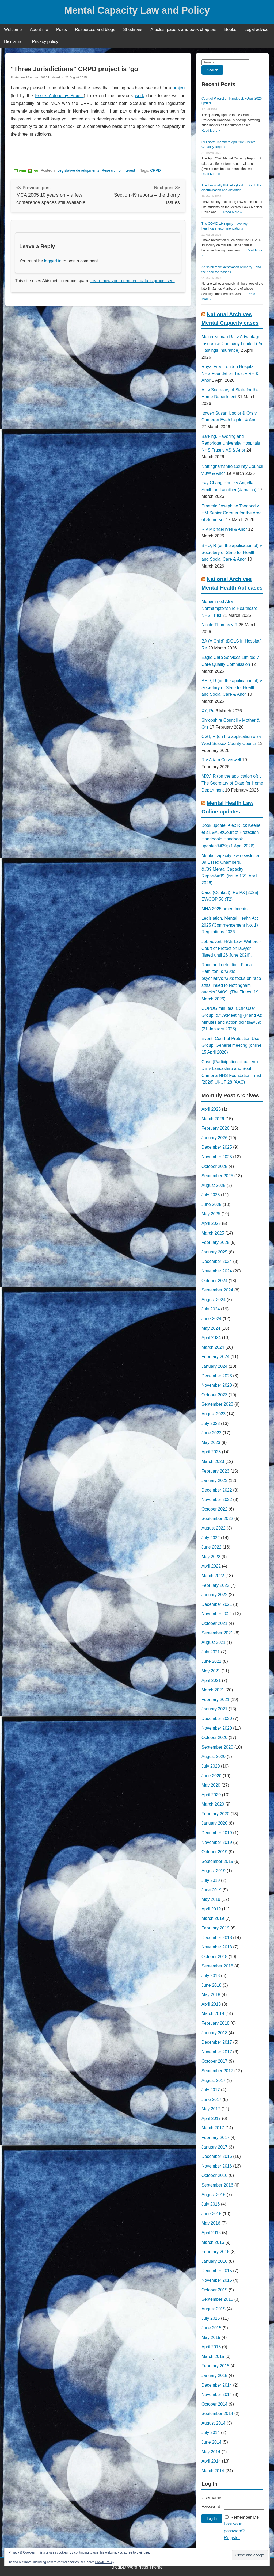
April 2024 (211, 1337)
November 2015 (216, 2280)
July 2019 (210, 1880)
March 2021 (212, 1690)
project (179, 88)
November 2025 (216, 1157)
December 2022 (216, 1490)
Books (230, 29)
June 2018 (211, 1985)
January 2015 (214, 2375)
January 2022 (214, 1594)
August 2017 (213, 2080)
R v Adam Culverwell (221, 760)
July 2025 (210, 1195)
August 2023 (213, 1414)
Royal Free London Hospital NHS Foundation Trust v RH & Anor (229, 373)
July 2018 (210, 1975)
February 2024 (215, 1356)
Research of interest (118, 170)
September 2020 (217, 1747)
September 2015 (217, 2299)
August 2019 (213, 1870)
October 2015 (214, 2290)
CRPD (155, 170)
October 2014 (214, 2404)
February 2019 (215, 1928)
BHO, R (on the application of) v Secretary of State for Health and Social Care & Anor (231, 552)
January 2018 (214, 2033)
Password (210, 2506)
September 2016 (217, 2185)
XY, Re (208, 711)
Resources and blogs (95, 29)
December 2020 (216, 1718)
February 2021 (215, 1699)
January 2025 (214, 1252)
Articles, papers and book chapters (183, 29)
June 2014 (211, 2442)
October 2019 (214, 1851)
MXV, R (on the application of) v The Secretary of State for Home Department (232, 783)
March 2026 (212, 1119)
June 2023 (211, 1433)
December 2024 (216, 1261)
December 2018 (216, 1937)
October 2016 (214, 2175)
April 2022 (211, 1566)
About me (39, 29)
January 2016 (214, 2261)
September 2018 (217, 1966)
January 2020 (214, 1823)
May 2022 (210, 1556)
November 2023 (216, 1385)
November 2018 (216, 1947)
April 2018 (211, 2004)
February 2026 (215, 1128)
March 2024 (212, 1347)
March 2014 (212, 2470)
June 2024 (211, 1318)
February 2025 (215, 1242)
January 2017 (214, 2147)
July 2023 (210, 1423)
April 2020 (211, 1795)
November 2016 (216, 2166)
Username (211, 2497)
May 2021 (210, 1671)
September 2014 (217, 2413)
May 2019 (210, 1899)
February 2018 (215, 2023)
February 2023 (215, 1471)
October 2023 (214, 1395)
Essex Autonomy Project (59, 95)
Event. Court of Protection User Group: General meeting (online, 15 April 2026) (232, 1045)
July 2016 (210, 2204)
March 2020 (212, 1804)
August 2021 (213, 1642)
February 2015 (215, 2366)
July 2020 (210, 1766)
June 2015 (211, 2328)
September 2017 (217, 2071)
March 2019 (212, 1918)
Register (232, 2537)
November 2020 (216, 1728)
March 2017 (212, 2128)
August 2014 (213, 2423)
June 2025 (211, 1204)
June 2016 (211, 2213)
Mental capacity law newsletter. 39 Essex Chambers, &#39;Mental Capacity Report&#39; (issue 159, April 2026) (231, 869)
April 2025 (211, 1223)
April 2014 (211, 2461)
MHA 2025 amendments (224, 909)
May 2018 (210, 1994)
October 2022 (214, 1509)
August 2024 (213, 1299)
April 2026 (211, 1109)
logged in (53, 261)
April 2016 (211, 2232)
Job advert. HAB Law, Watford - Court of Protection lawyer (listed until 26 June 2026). (231, 948)
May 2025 (210, 1213)
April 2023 (211, 1452)
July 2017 (210, 2090)
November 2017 (216, 2052)
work (139, 95)
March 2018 (212, 2013)
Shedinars (132, 29)
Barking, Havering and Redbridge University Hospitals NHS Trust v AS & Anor (230, 443)
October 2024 (214, 1280)
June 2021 (211, 1661)
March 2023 (212, 1461)
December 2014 (216, 2385)
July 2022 (210, 1537)
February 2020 (215, 1813)
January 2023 (214, 1480)
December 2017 (216, 2042)
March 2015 (212, 2356)
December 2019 (216, 1832)
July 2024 (210, 1309)
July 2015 (210, 2318)
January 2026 (214, 1138)
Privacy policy (45, 41)
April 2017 (211, 2118)
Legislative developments (78, 170)
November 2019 (216, 1842)
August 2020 (213, 1756)
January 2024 (214, 1366)
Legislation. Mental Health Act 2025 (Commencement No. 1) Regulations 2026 (229, 925)
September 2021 (217, 1633)
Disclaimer (14, 41)
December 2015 (216, 2270)
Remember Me (244, 2517)
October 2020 (214, 1737)
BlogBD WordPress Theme (136, 2567)
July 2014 (210, 2432)
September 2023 (217, 1404)
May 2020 (210, 1785)
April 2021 (211, 1680)
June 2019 (211, 1890)
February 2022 (215, 1585)
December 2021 (216, 1604)
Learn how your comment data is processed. (132, 280)
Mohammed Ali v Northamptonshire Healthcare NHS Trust (229, 608)
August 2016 (213, 2194)
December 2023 (216, 1376)
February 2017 (215, 2137)
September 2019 (217, 1861)
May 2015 (210, 2337)
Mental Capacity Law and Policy (137, 10)
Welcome (13, 29)
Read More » (210, 130)
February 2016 (215, 2251)
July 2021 (210, 1652)
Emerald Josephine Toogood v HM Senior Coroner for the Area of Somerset (231, 513)
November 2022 (216, 1499)
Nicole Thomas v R (219, 624)
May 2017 (210, 2109)
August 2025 (213, 1185)
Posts (61, 29)
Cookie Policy (104, 2562)
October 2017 (214, 2061)
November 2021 (216, 1613)
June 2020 (211, 1776)
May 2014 (210, 2451)
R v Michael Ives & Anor (224, 529)
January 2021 (214, 1709)
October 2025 (214, 1166)
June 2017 (211, 2099)
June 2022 (211, 1547)
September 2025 (217, 1176)
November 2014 (216, 2394)
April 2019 (211, 1909)
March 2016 (212, 2242)
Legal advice (256, 29)
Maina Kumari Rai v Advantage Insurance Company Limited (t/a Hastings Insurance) (231, 343)
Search (212, 70)
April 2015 (211, 2347)
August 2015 (213, 2309)
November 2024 (216, 1271)
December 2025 (216, 1147)
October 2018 (214, 1956)
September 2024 (217, 1290)
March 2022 (212, 1575)
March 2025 (212, 1233)
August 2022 (213, 1528)
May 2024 (210, 1328)
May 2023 (210, 1442)
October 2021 (214, 1623)
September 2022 (217, 1518)
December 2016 (216, 2156)
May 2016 (210, 2223)
